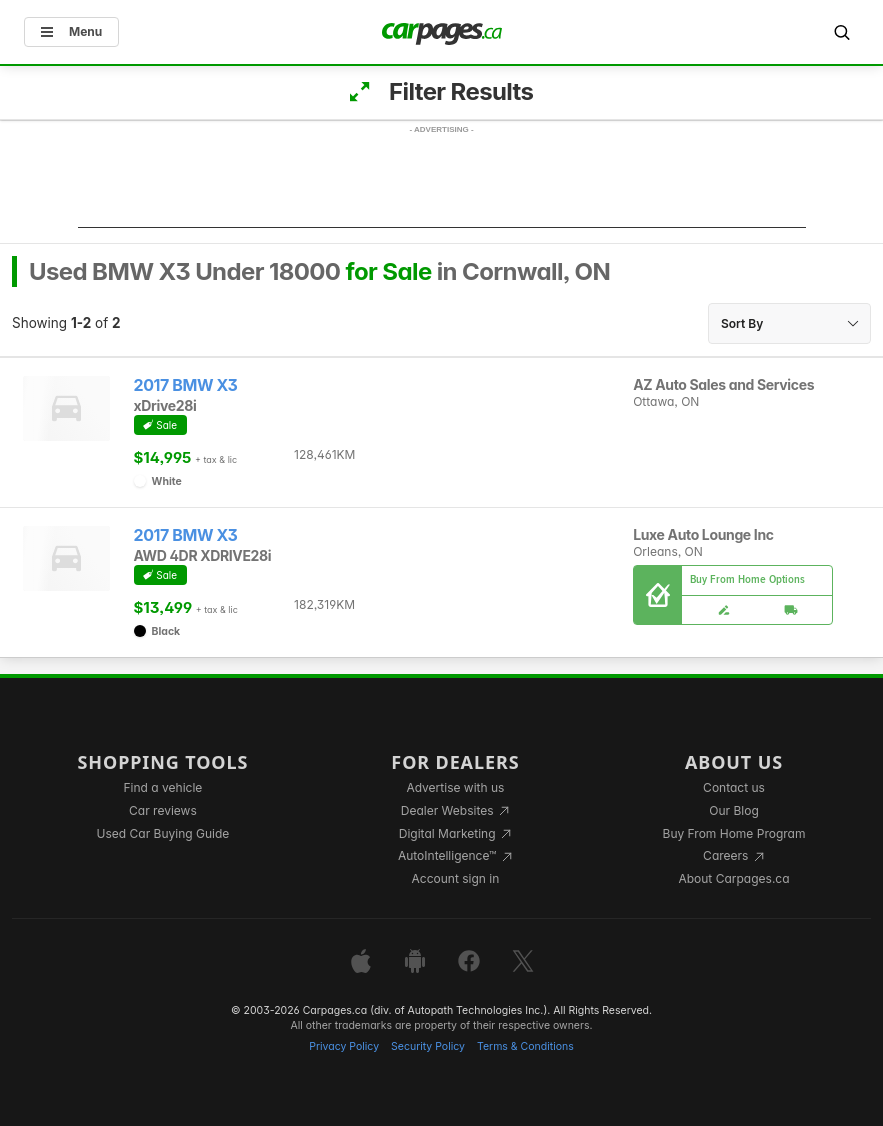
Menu (71, 31)
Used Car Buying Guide (163, 833)
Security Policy (428, 1046)
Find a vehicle (163, 787)
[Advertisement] (442, 183)
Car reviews (163, 810)
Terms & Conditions (525, 1046)
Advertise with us (455, 787)
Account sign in (456, 878)
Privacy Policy (344, 1046)
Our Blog (733, 810)
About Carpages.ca (733, 878)
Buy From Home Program (734, 833)
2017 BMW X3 (186, 385)
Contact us (734, 787)
